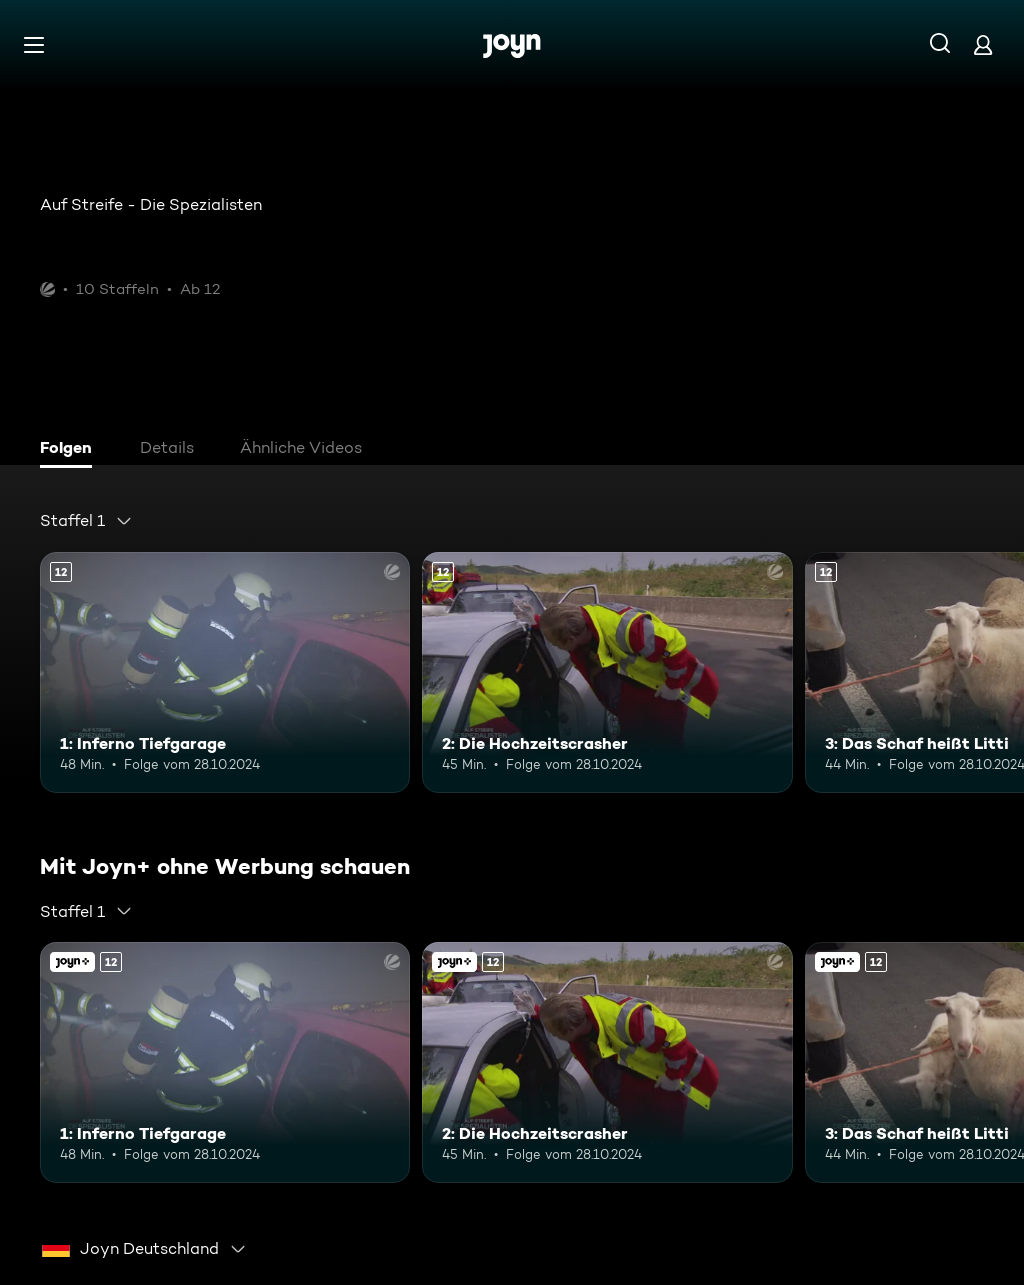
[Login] (983, 44)
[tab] (71, 450)
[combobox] (86, 521)
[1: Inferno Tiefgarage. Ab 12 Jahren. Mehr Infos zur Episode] (225, 672)
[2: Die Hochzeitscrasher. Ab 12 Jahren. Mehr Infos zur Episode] (607, 672)
